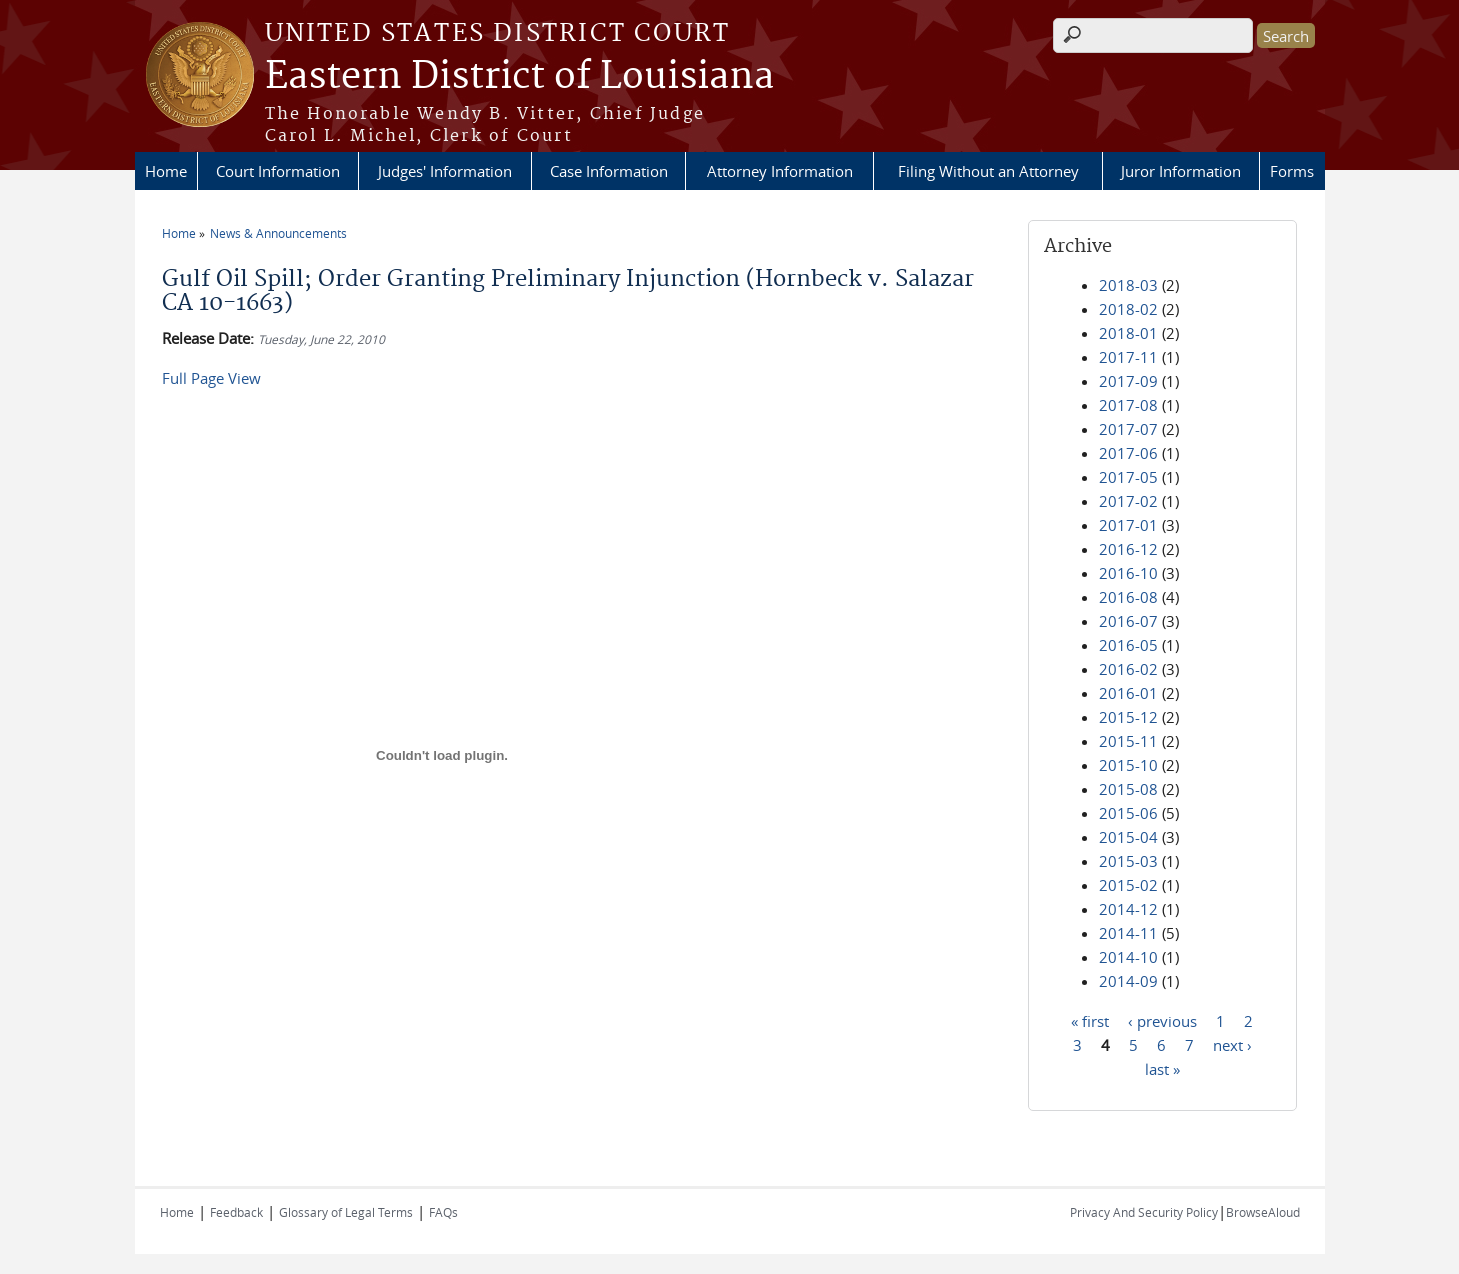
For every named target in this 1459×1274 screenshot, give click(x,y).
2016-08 (1128, 597)
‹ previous (1162, 1020)
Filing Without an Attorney (988, 171)
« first (1090, 1020)
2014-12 (1128, 909)
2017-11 (1128, 357)
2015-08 (1128, 789)
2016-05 (1128, 645)
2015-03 (1128, 861)
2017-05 (1128, 477)
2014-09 (1128, 981)
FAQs (443, 1212)
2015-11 (1128, 741)
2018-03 (1128, 285)
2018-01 (1128, 333)
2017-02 (1128, 501)
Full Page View (211, 378)
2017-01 (1128, 525)
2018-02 (1128, 309)
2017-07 (1128, 429)
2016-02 (1128, 669)
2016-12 (1128, 549)
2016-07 (1128, 621)
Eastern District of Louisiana (519, 77)
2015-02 (1128, 885)
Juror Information (1181, 171)
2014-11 (1128, 933)
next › (1232, 1044)
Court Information (278, 171)
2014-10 (1128, 957)
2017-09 (1128, 381)
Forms (1292, 171)
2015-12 (1128, 717)
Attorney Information (780, 171)
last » (1162, 1068)
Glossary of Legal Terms (346, 1212)
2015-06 (1128, 813)
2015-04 (1128, 837)
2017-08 (1128, 405)
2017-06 (1128, 453)
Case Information (609, 171)
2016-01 (1128, 693)
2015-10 (1128, 765)
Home (166, 171)
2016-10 (1128, 573)
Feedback (236, 1212)
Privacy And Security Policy (1144, 1212)
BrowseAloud (1263, 1212)
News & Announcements (278, 233)
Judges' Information (445, 171)
